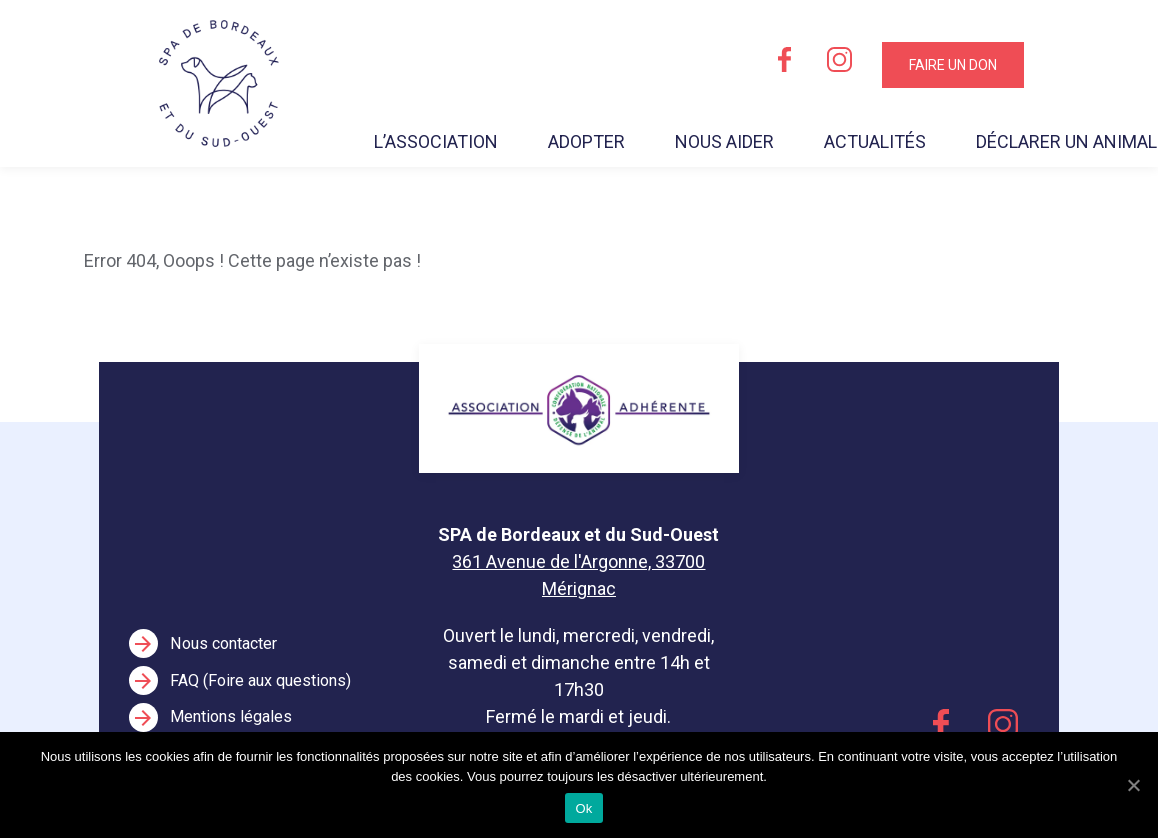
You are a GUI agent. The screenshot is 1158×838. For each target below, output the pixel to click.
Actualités (875, 141)
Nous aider (724, 141)
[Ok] (1133, 785)
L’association (436, 141)
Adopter (586, 141)
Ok (583, 808)
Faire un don (953, 65)
